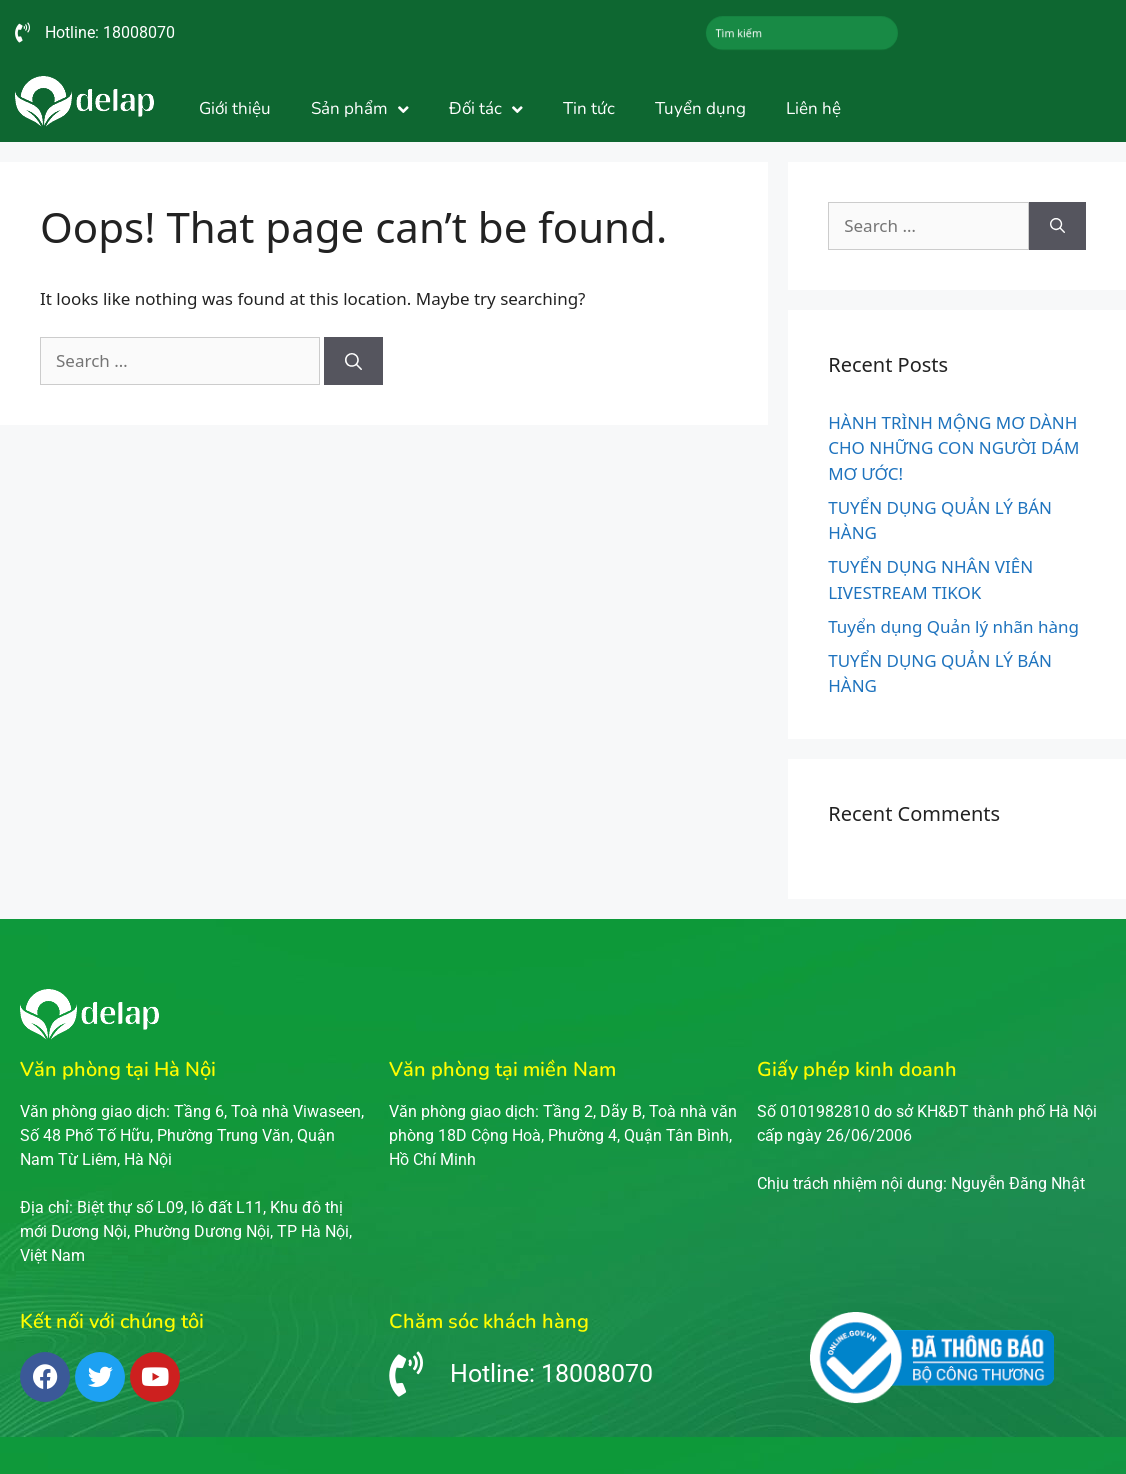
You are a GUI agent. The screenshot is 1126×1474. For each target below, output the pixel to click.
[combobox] (802, 33)
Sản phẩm (360, 109)
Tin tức (589, 108)
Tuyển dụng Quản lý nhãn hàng (953, 626)
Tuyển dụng (700, 108)
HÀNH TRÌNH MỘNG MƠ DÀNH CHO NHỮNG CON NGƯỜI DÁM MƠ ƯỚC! (953, 448)
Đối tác (486, 109)
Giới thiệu (235, 108)
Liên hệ (813, 108)
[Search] (353, 361)
